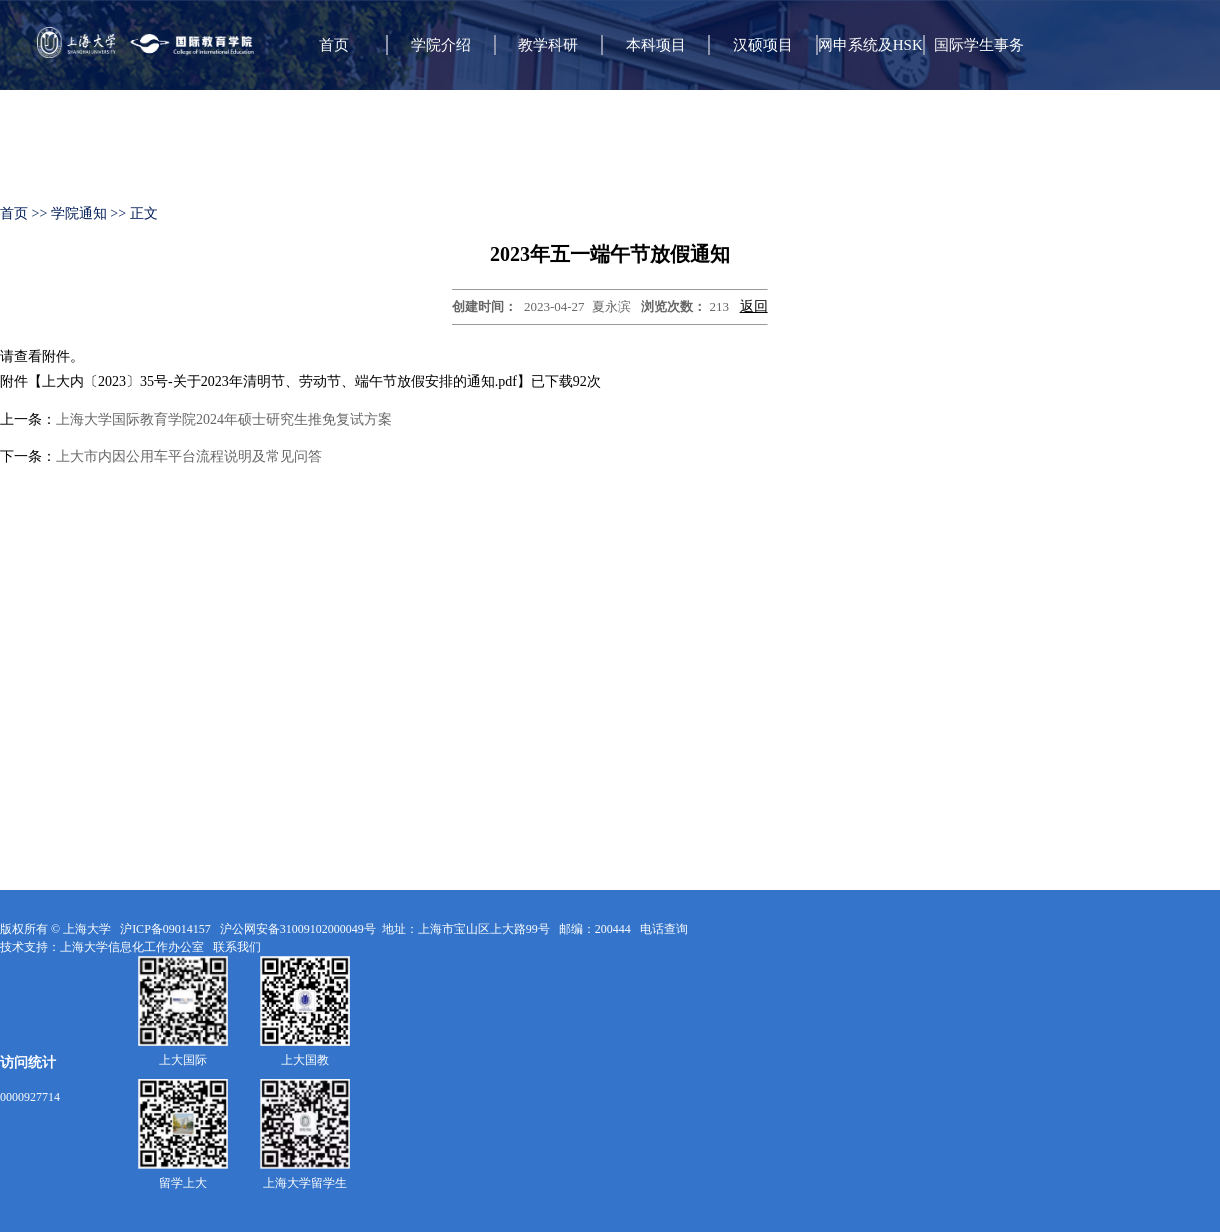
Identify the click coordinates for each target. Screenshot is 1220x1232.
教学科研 (548, 45)
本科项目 (656, 45)
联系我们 (238, 947)
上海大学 (85, 929)
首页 (334, 45)
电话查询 (665, 929)
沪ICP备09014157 (167, 929)
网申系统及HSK (870, 45)
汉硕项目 (763, 45)
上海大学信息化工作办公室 (136, 947)
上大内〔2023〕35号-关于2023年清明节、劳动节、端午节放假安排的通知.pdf (279, 381)
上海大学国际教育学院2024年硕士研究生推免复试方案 (224, 419)
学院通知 (79, 213)
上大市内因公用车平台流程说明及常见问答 (189, 456)
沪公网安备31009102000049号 (298, 929)
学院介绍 (441, 45)
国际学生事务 (979, 45)
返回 (754, 306)
